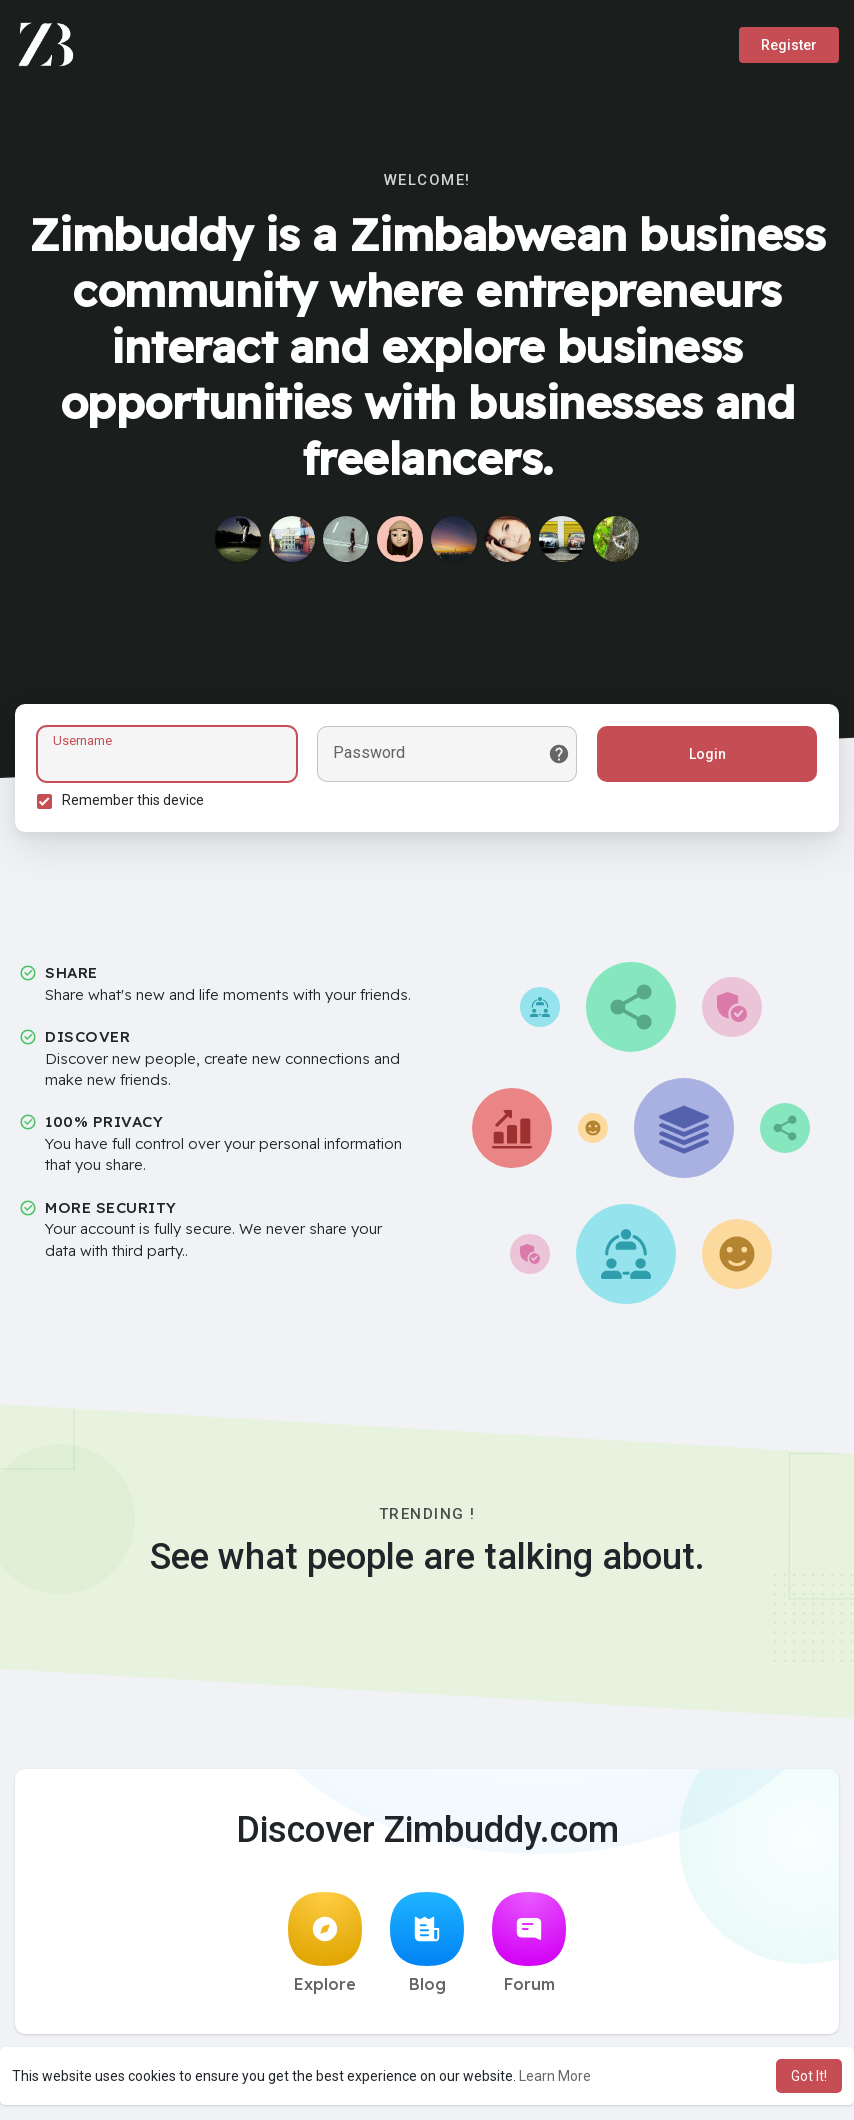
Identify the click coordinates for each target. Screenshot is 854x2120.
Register (789, 45)
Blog (427, 1949)
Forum (529, 1949)
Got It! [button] (809, 2076)
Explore (325, 1949)
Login (704, 757)
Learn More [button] (555, 2076)
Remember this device (136, 803)
